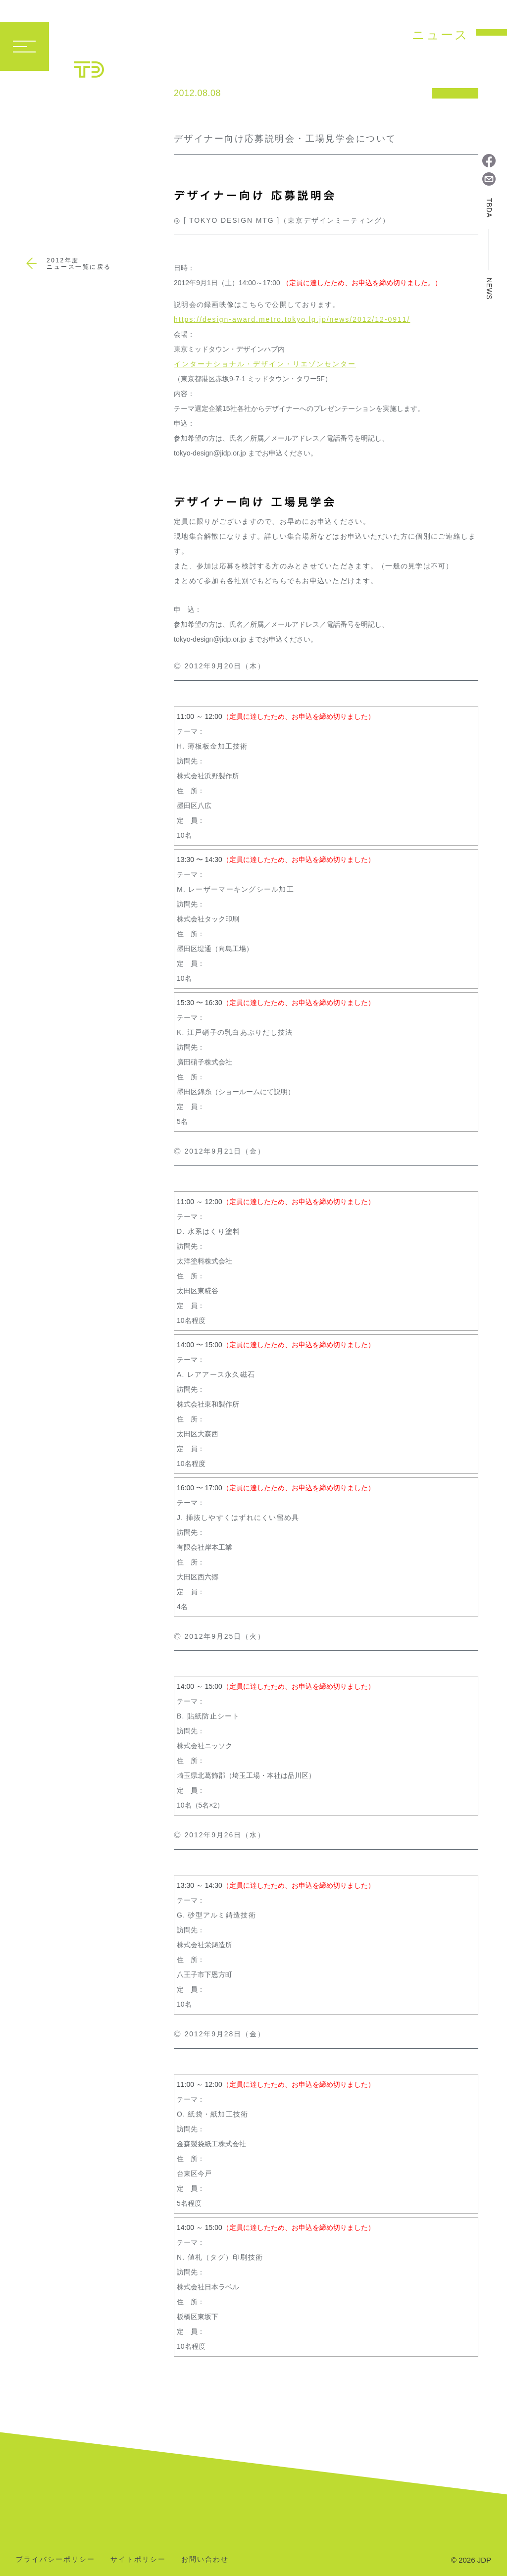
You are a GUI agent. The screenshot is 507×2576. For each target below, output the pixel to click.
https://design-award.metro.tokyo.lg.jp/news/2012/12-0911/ (292, 319)
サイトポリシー (138, 2559)
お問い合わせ (205, 2559)
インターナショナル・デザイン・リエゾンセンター (265, 364)
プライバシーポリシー (55, 2559)
